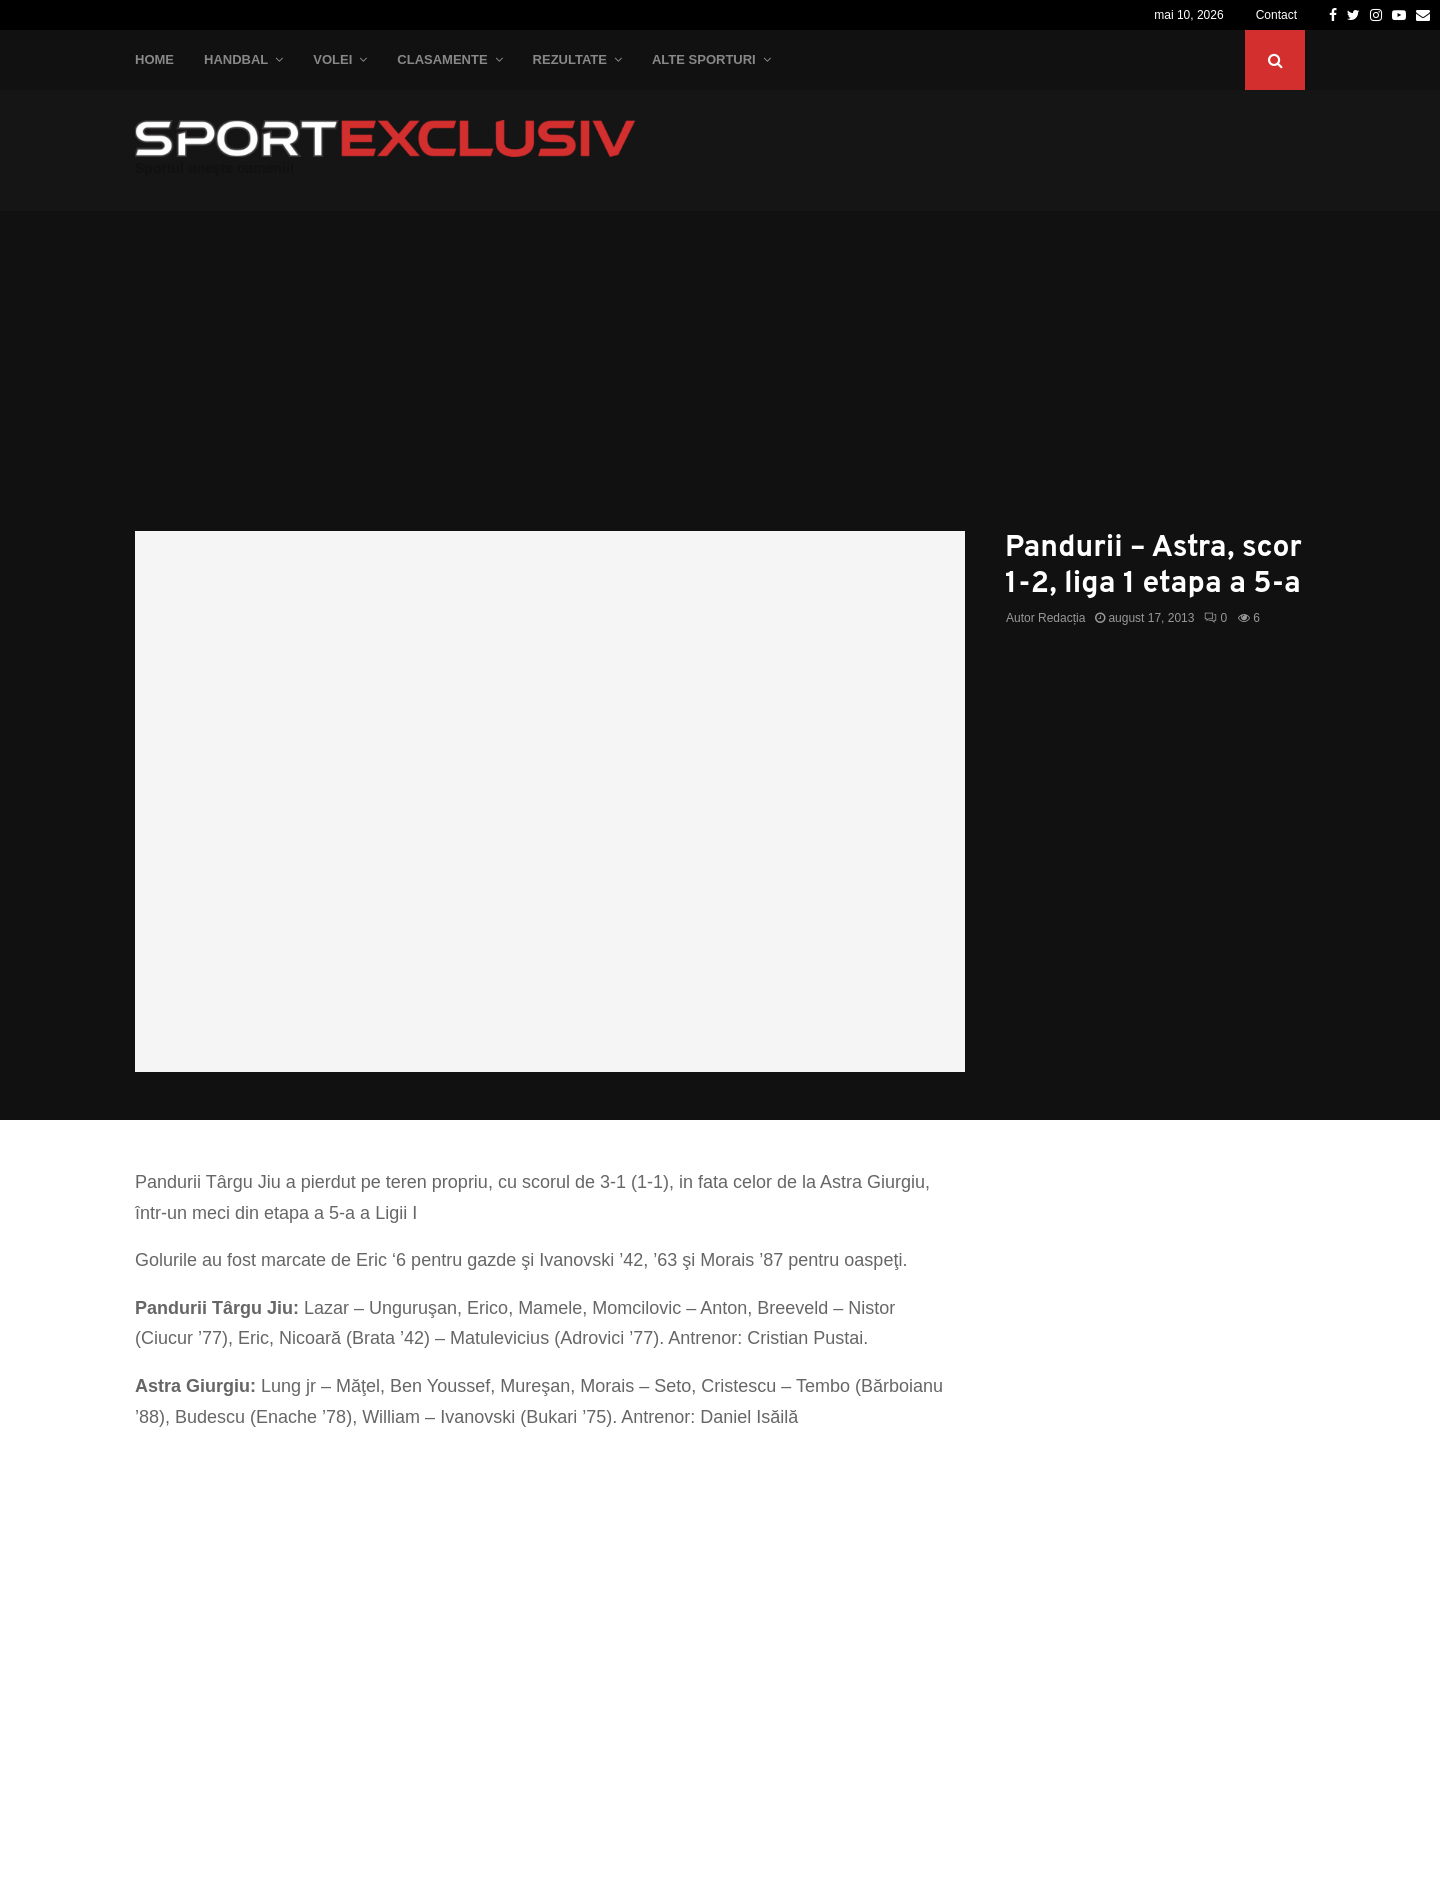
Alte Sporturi (704, 59)
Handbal (236, 59)
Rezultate (570, 59)
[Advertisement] (720, 381)
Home (154, 59)
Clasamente (442, 59)
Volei (332, 59)
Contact (1276, 15)
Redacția (1061, 618)
